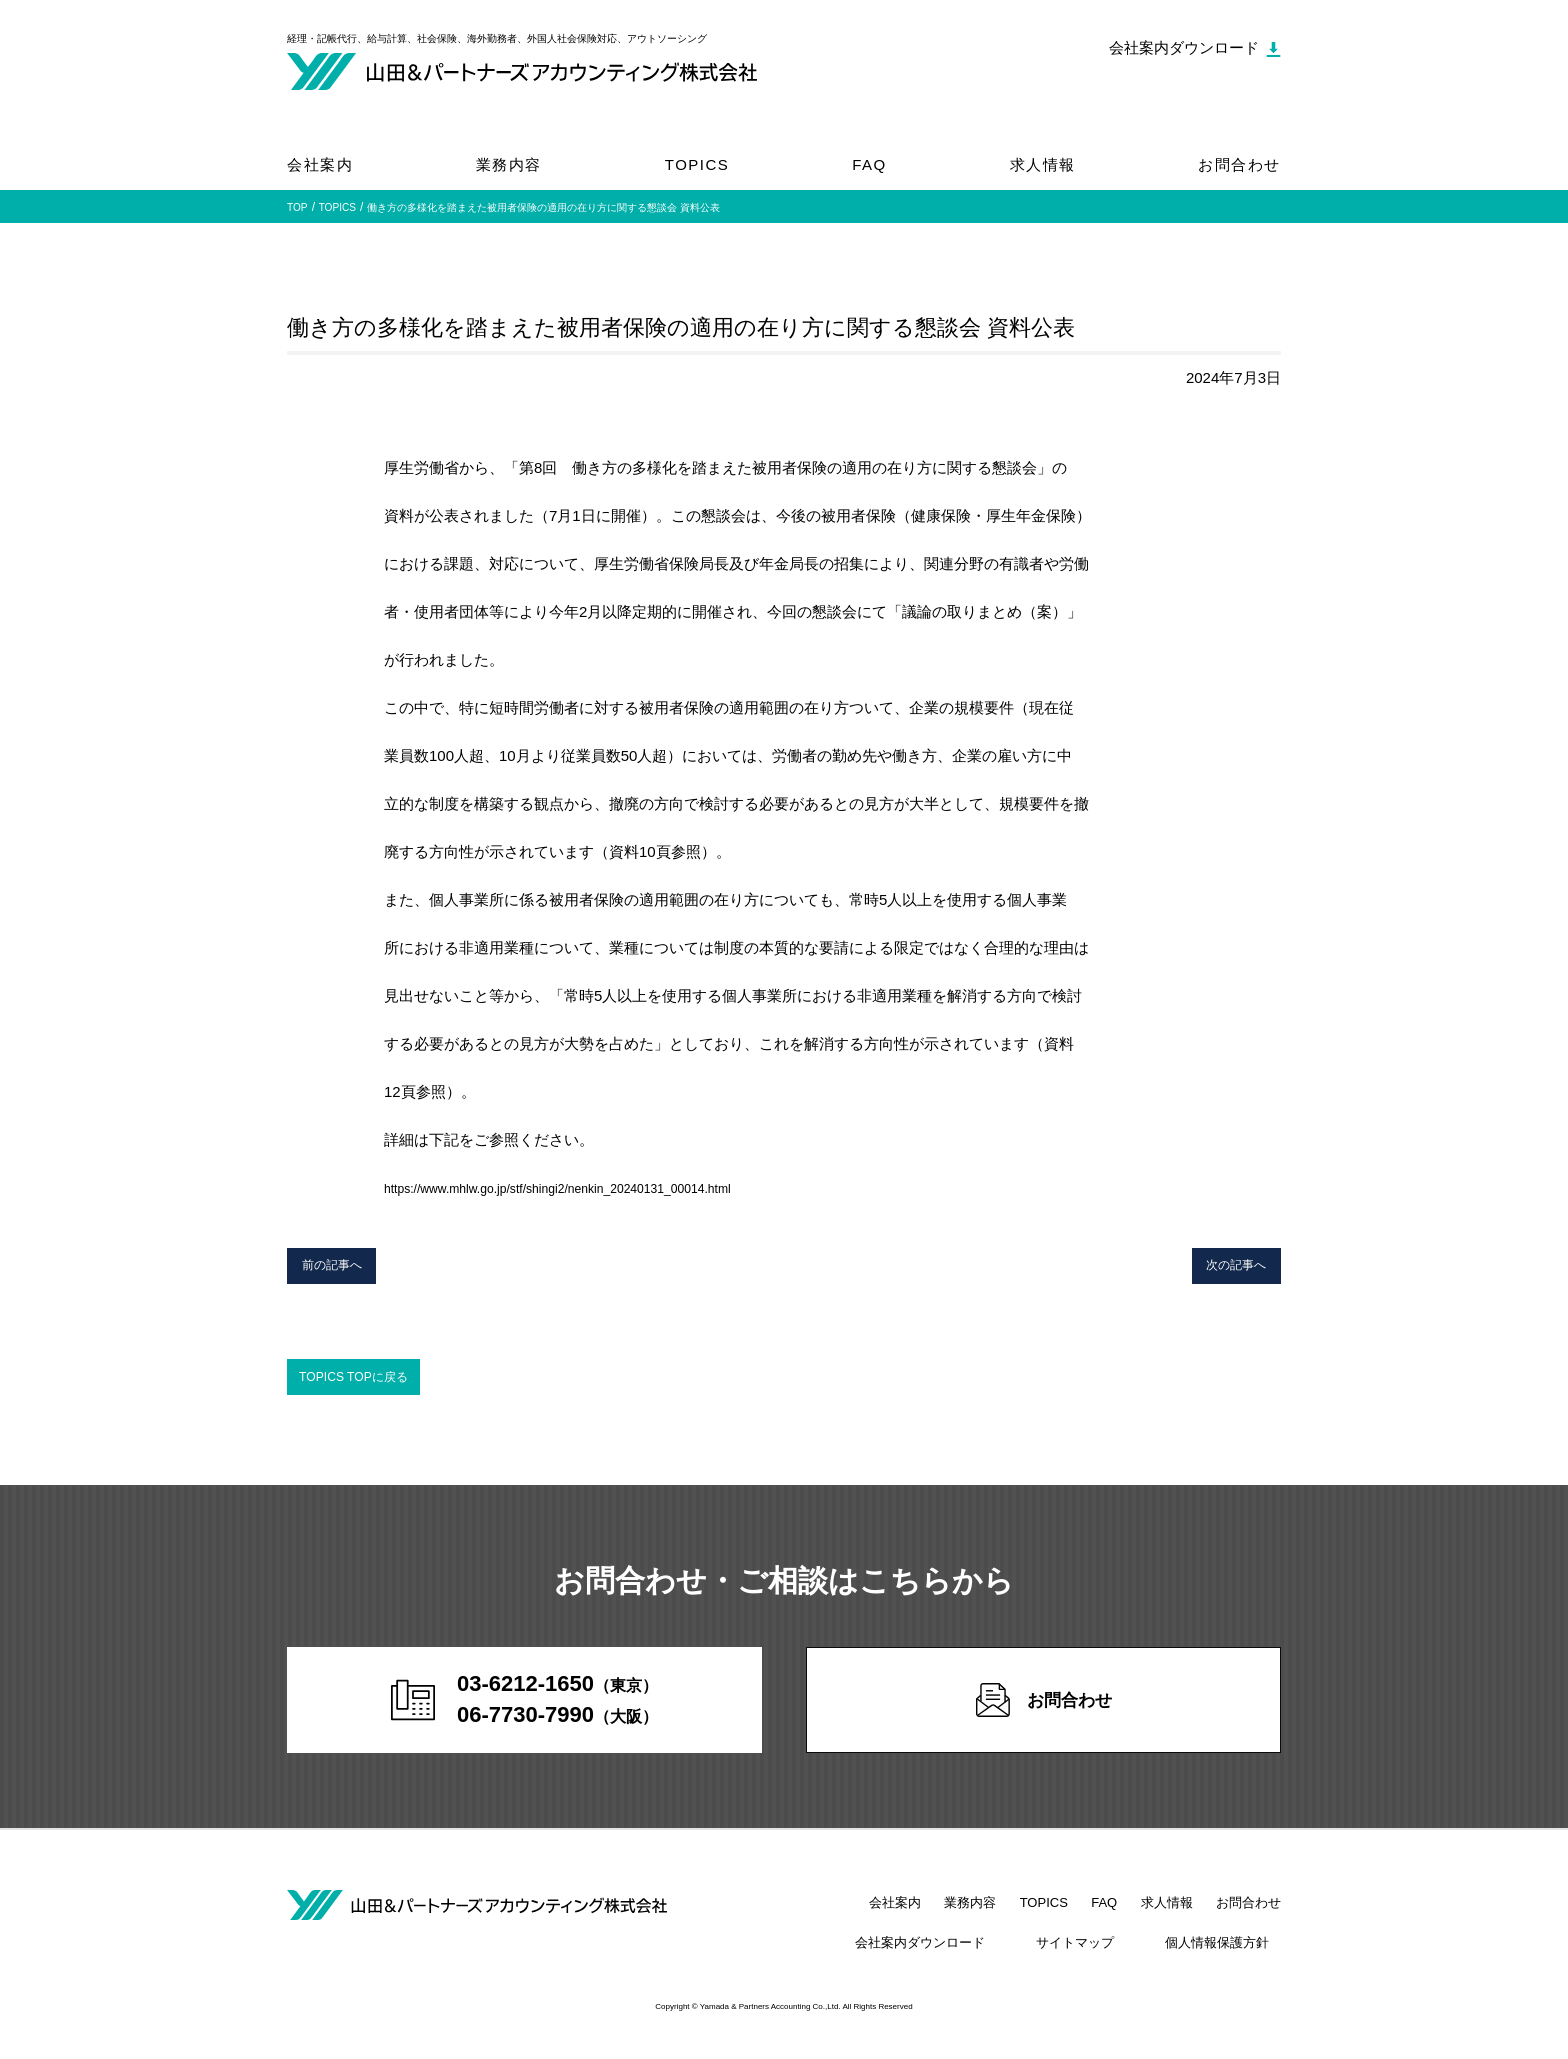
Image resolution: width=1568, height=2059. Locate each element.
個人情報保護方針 (1229, 1958)
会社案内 (320, 164)
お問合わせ (1239, 164)
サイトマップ (1112, 1958)
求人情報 (1043, 164)
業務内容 (509, 164)
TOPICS (697, 164)
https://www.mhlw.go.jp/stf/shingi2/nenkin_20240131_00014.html (598, 1187)
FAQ (869, 164)
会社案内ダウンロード (982, 1958)
